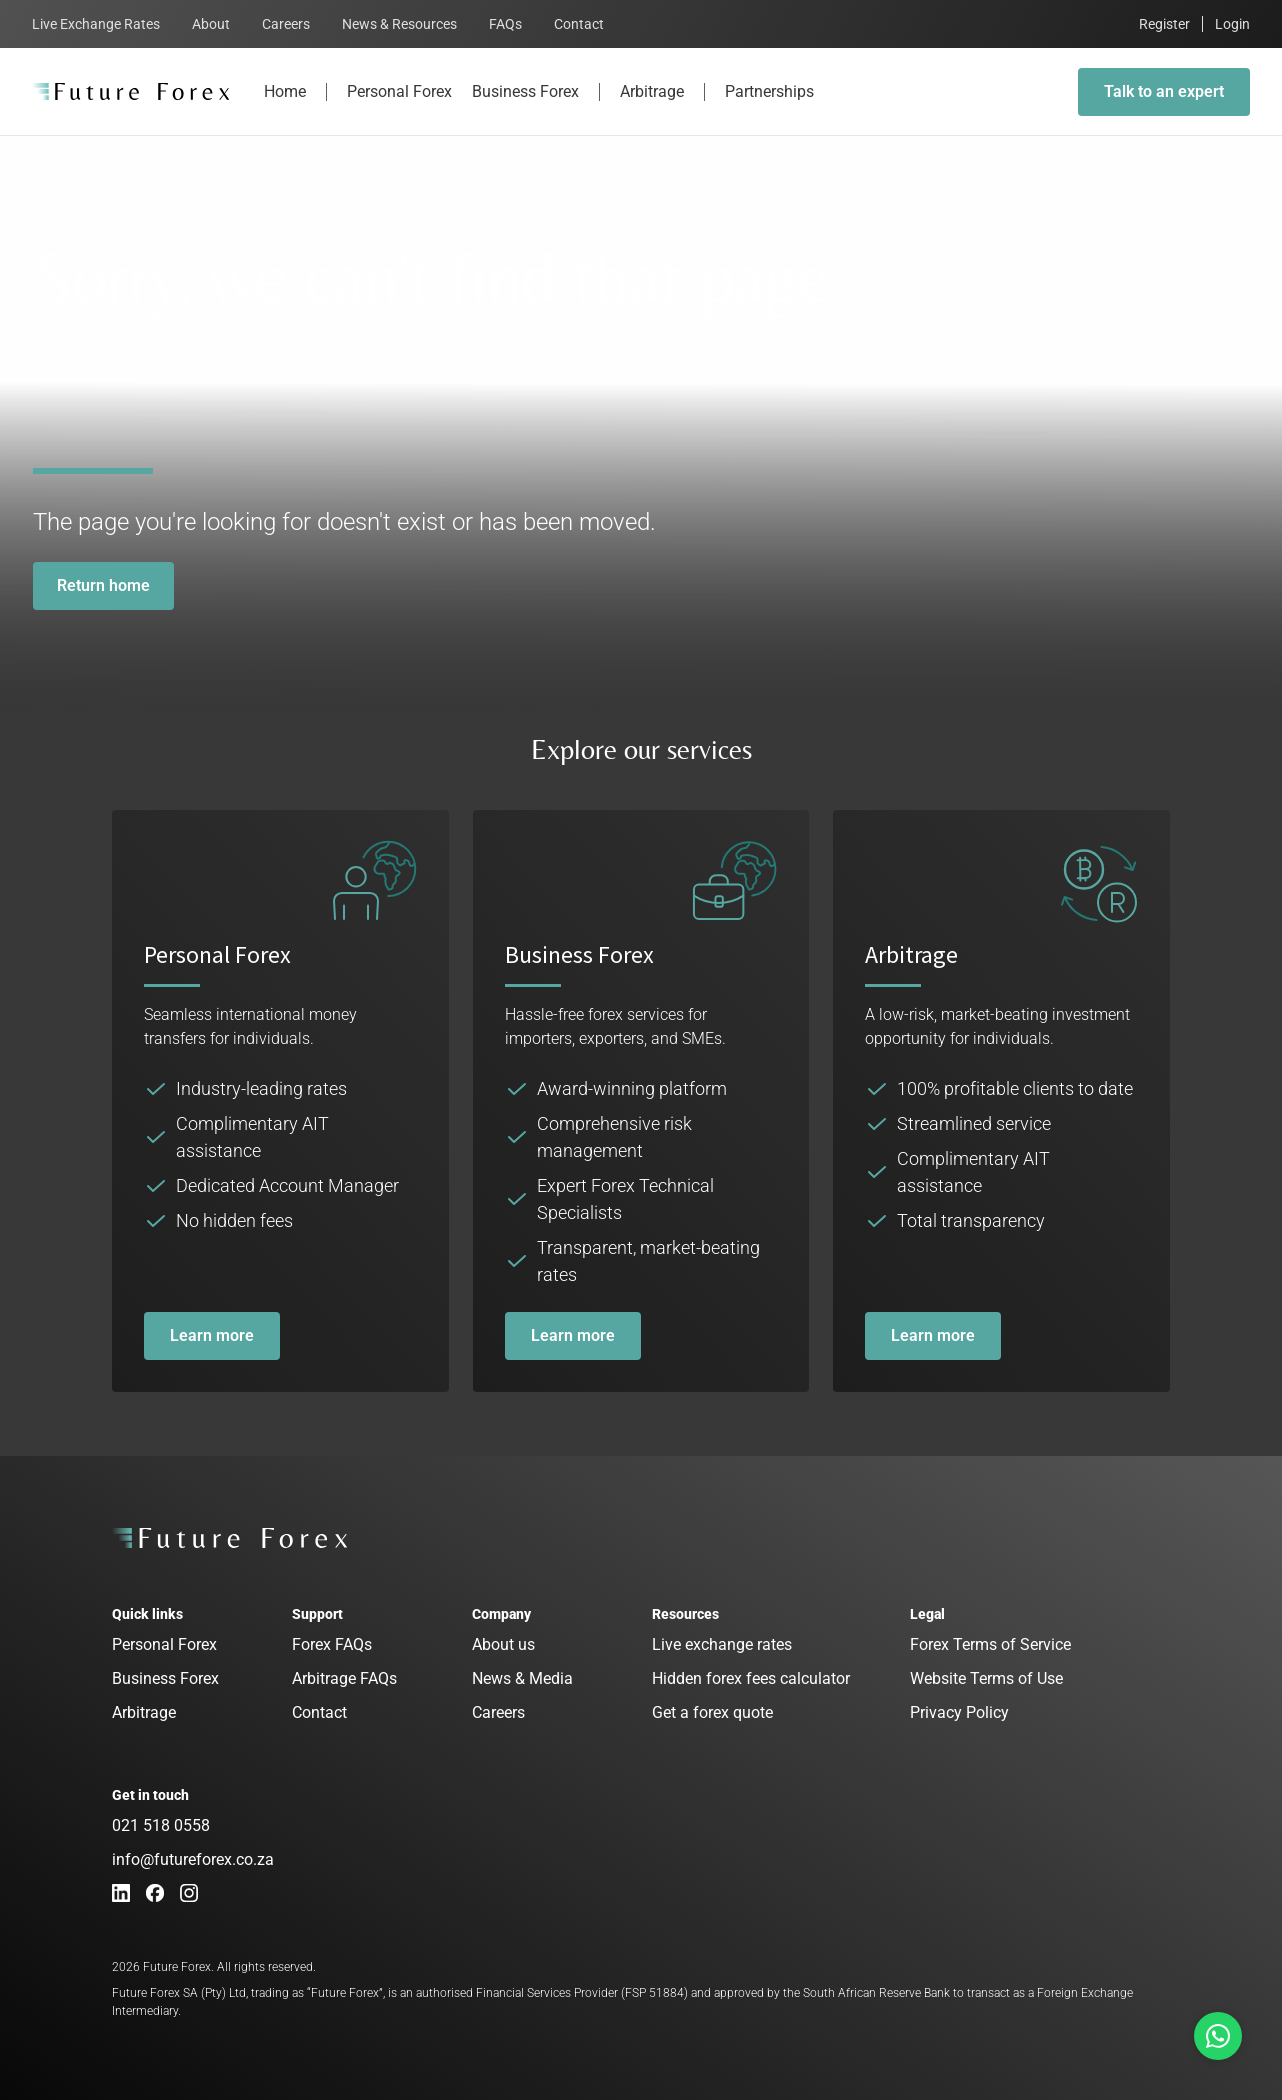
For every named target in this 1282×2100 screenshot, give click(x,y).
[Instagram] (189, 1893)
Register (1164, 24)
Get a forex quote (712, 1712)
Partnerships (769, 108)
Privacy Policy (959, 1712)
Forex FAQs (332, 1644)
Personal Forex (399, 108)
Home (285, 108)
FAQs (505, 24)
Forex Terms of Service (990, 1644)
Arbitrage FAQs (344, 1678)
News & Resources (399, 24)
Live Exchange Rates (96, 24)
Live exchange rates (722, 1644)
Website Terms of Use (986, 1678)
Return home (103, 585)
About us (503, 1644)
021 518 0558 (161, 1825)
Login (1232, 24)
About (211, 24)
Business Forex (525, 108)
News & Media (522, 1678)
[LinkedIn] (121, 1893)
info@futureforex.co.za (193, 1859)
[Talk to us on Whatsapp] (1218, 2036)
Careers (286, 24)
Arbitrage (652, 108)
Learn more (212, 1335)
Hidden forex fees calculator (751, 1678)
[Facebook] (155, 1893)
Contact (579, 24)
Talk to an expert (1164, 91)
